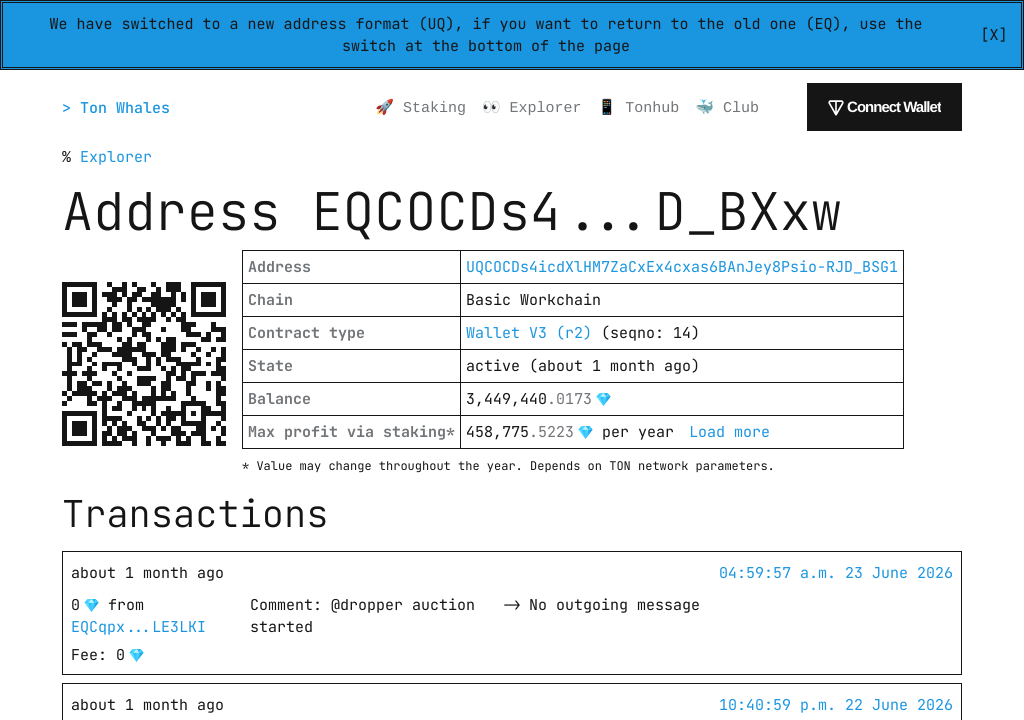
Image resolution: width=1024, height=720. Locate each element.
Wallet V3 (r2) (529, 333)
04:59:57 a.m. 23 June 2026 (836, 573)
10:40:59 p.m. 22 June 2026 (836, 705)
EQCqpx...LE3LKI (138, 627)
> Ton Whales (119, 108)
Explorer (116, 157)
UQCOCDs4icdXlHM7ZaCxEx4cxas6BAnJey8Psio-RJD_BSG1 (682, 267)
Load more (729, 432)
